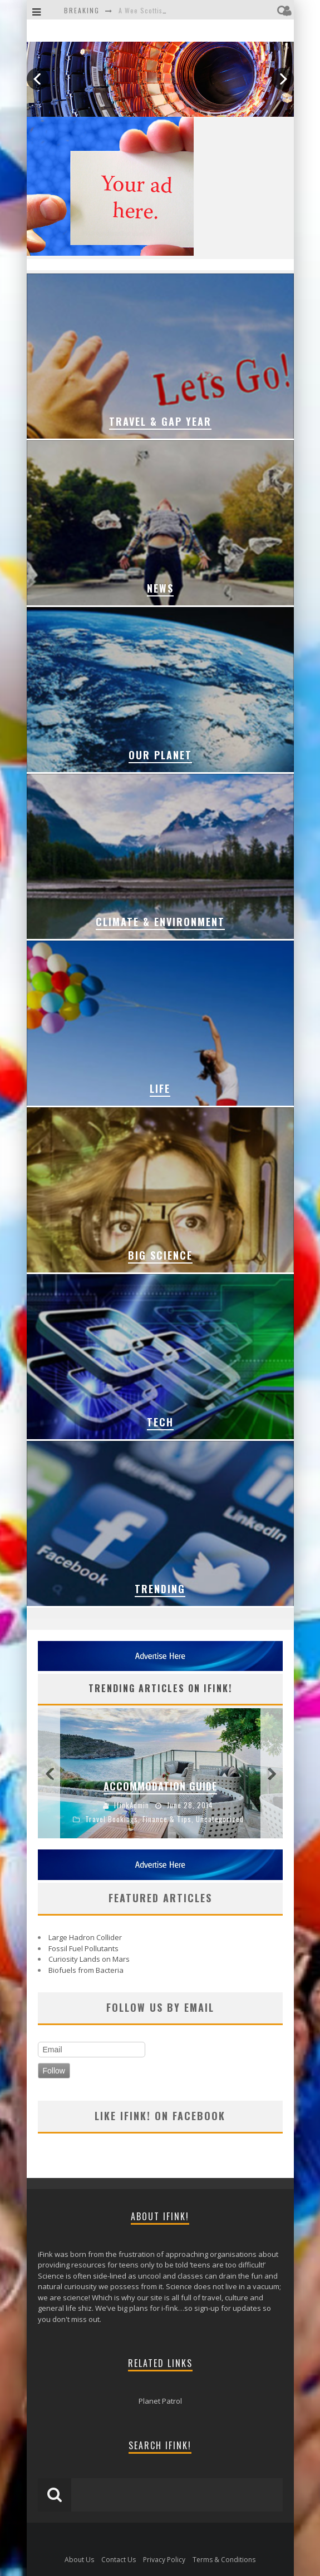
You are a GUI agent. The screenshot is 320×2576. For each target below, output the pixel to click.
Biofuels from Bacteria (86, 1970)
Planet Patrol (160, 2401)
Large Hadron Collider (85, 1937)
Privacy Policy (164, 2559)
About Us (79, 2559)
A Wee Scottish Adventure (159, 10)
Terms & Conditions (224, 2559)
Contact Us (118, 2559)
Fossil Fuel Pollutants (83, 1948)
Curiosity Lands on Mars (89, 1959)
